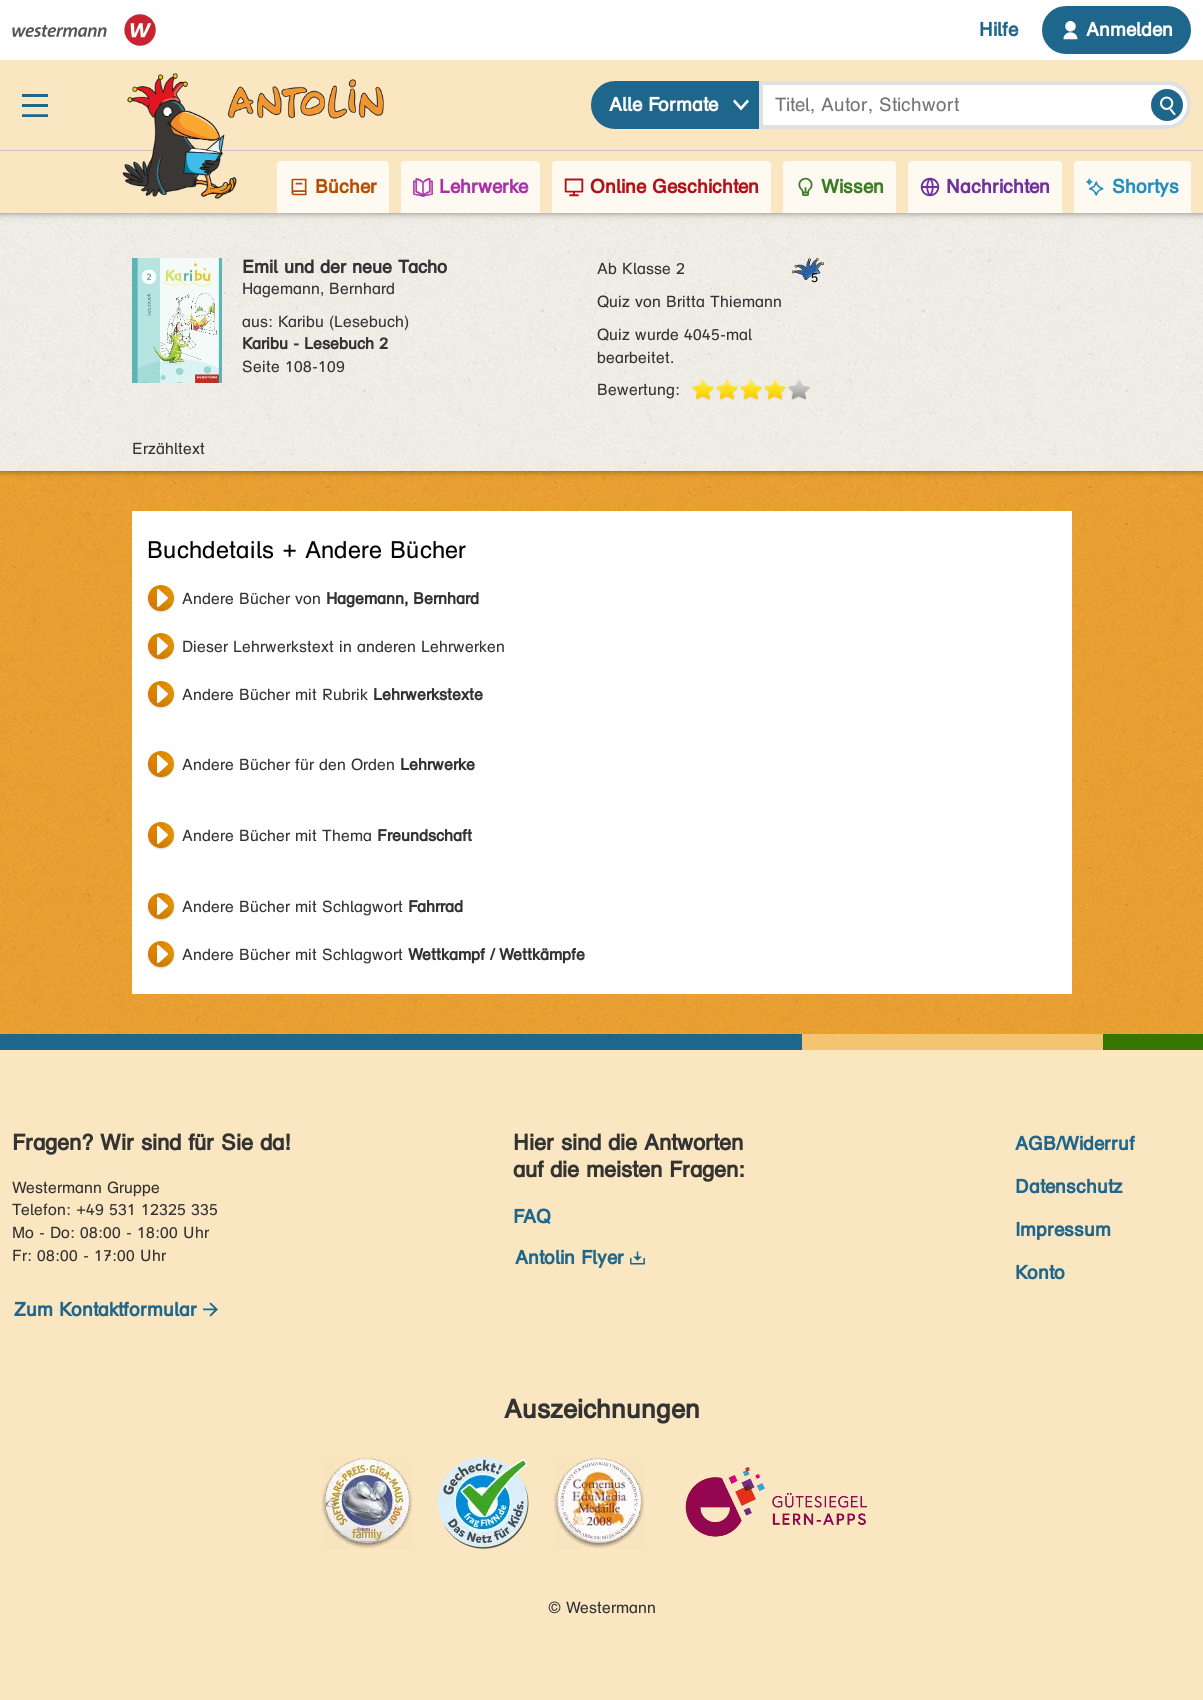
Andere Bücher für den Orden (328, 764)
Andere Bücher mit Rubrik (332, 694)
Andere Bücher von (330, 598)
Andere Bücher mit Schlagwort (322, 906)
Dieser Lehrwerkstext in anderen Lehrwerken (343, 646)
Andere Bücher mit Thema (327, 835)
